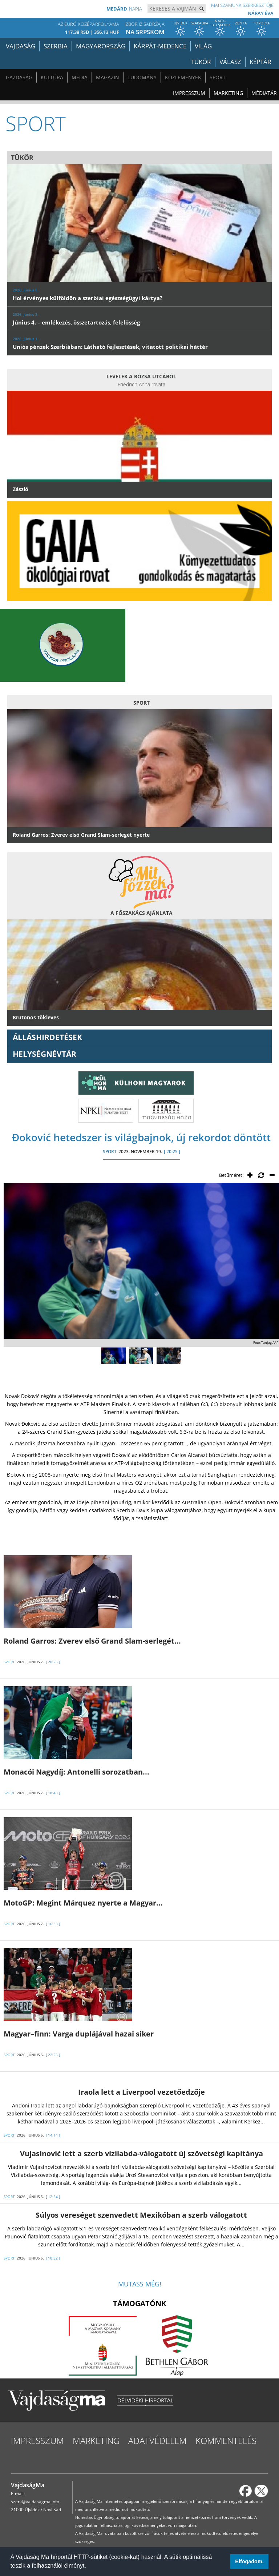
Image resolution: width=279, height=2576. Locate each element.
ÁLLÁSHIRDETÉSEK (47, 1037)
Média (80, 77)
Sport (218, 77)
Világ (203, 46)
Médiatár (264, 92)
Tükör (201, 61)
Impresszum (189, 92)
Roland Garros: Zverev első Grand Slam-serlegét (92, 1641)
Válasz (230, 61)
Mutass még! (139, 2284)
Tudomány (142, 77)
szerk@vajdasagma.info (35, 2502)
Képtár (260, 61)
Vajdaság (20, 46)
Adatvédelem (157, 2440)
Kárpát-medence (160, 46)
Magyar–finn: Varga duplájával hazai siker (79, 2034)
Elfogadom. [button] (249, 2561)
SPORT (110, 1151)
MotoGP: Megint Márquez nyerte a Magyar (83, 1903)
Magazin (107, 77)
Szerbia (56, 46)
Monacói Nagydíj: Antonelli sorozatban (76, 1772)
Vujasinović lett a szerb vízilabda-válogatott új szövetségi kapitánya (141, 2153)
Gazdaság (19, 77)
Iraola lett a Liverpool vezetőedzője (141, 2092)
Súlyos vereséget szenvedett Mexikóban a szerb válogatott (141, 2215)
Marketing (228, 92)
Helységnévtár (44, 1054)
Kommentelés (225, 2440)
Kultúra (52, 77)
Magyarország (100, 46)
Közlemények (183, 77)
